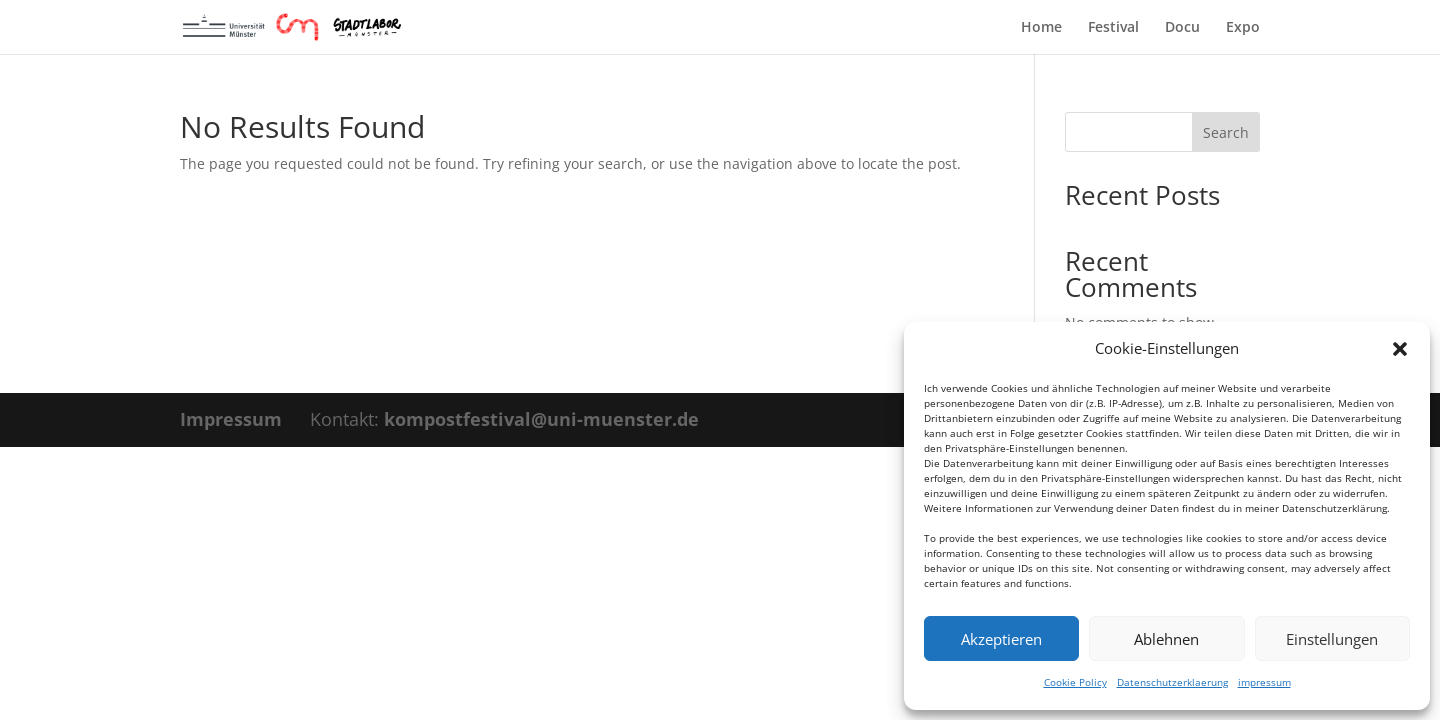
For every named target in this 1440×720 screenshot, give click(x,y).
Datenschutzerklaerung (1172, 682)
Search (1226, 132)
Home (1041, 28)
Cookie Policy (1075, 682)
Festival (1113, 28)
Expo (1243, 28)
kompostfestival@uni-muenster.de (541, 419)
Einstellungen (1332, 639)
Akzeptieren (1001, 639)
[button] (1400, 349)
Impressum (231, 419)
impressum (1264, 682)
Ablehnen (1166, 639)
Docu (1182, 28)
